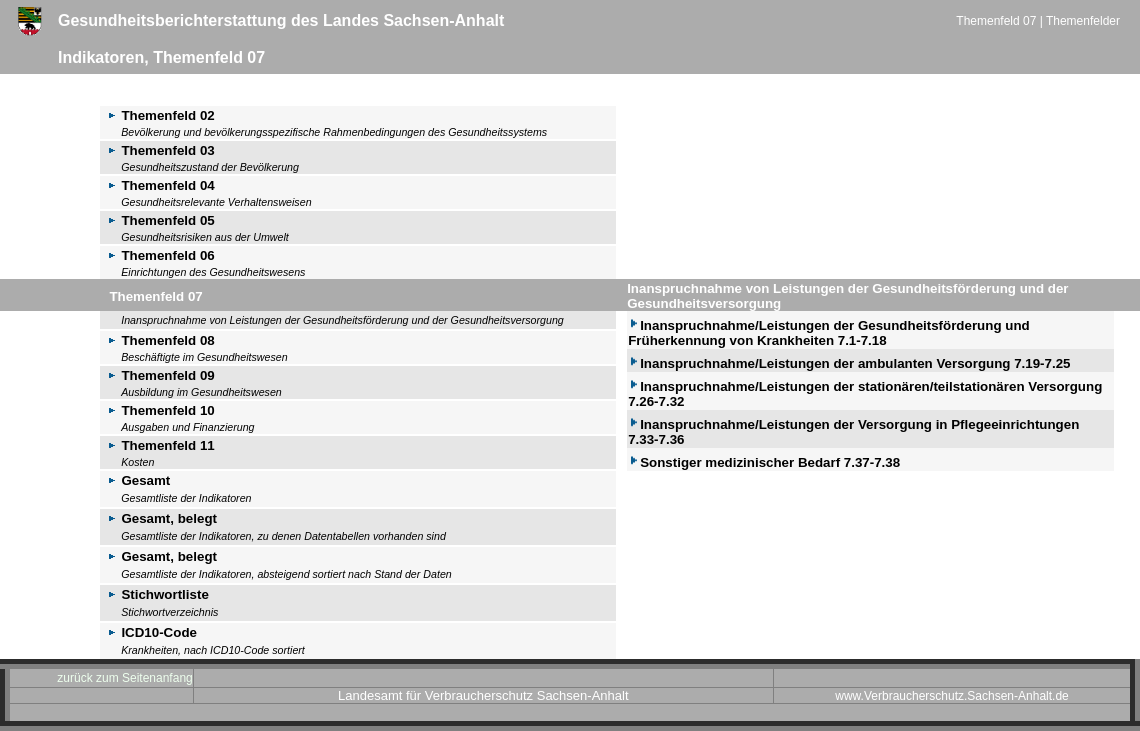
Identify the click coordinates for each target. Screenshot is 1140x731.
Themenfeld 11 (157, 445)
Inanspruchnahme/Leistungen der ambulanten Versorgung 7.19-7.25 (849, 363)
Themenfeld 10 (157, 410)
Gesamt (135, 480)
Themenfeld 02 (157, 115)
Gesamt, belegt (158, 518)
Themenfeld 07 (997, 21)
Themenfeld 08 (157, 340)
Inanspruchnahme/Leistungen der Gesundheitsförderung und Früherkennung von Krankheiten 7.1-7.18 (829, 333)
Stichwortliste (154, 594)
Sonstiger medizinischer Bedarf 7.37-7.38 (764, 462)
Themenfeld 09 (157, 375)
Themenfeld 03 (157, 150)
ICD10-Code (148, 632)
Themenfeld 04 (157, 185)
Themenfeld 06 (157, 255)
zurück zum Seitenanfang (124, 678)
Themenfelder (1083, 21)
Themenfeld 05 (157, 220)
